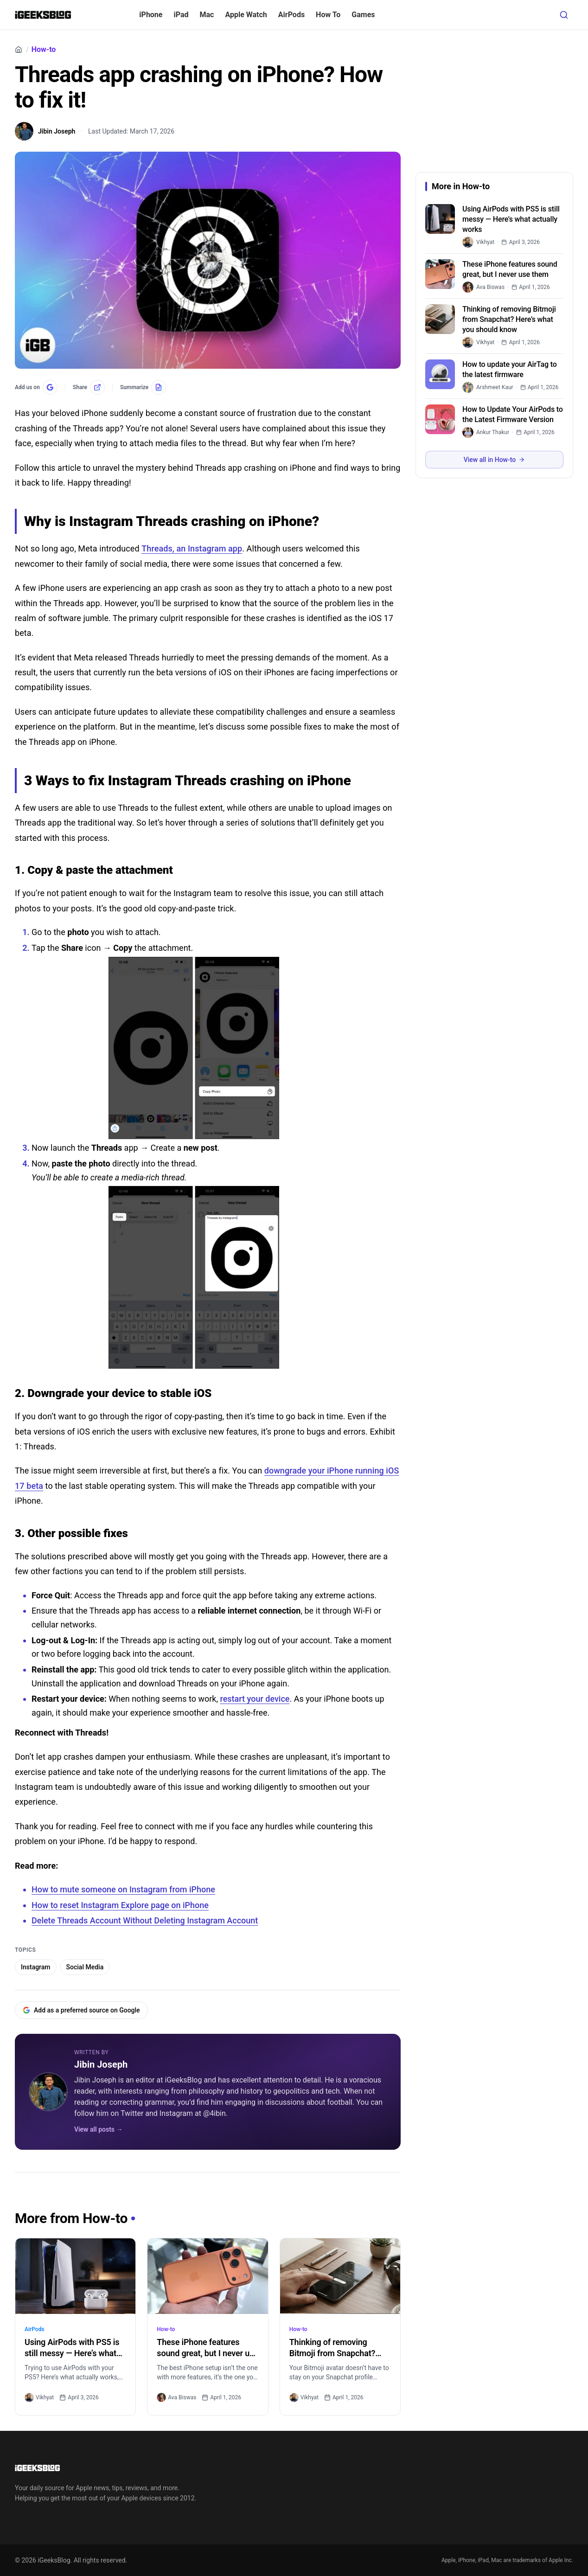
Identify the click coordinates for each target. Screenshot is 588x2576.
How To (328, 14)
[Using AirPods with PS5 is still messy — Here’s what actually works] (75, 2275)
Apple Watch (246, 14)
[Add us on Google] (36, 387)
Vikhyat (39, 2397)
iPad (180, 14)
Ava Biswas (176, 2397)
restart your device (254, 1699)
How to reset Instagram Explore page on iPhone (120, 1905)
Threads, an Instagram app (191, 548)
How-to (44, 49)
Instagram (36, 1967)
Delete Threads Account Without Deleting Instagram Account (145, 1920)
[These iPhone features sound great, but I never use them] (207, 2275)
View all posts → (98, 2129)
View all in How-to (494, 459)
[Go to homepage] (108, 2468)
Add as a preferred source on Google (81, 2010)
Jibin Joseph (101, 2064)
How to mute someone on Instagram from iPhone (123, 1889)
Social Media (85, 1967)
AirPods (291, 14)
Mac (207, 14)
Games (363, 14)
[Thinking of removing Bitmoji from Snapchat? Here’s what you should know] (340, 2275)
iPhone (150, 14)
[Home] (18, 49)
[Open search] (564, 15)
